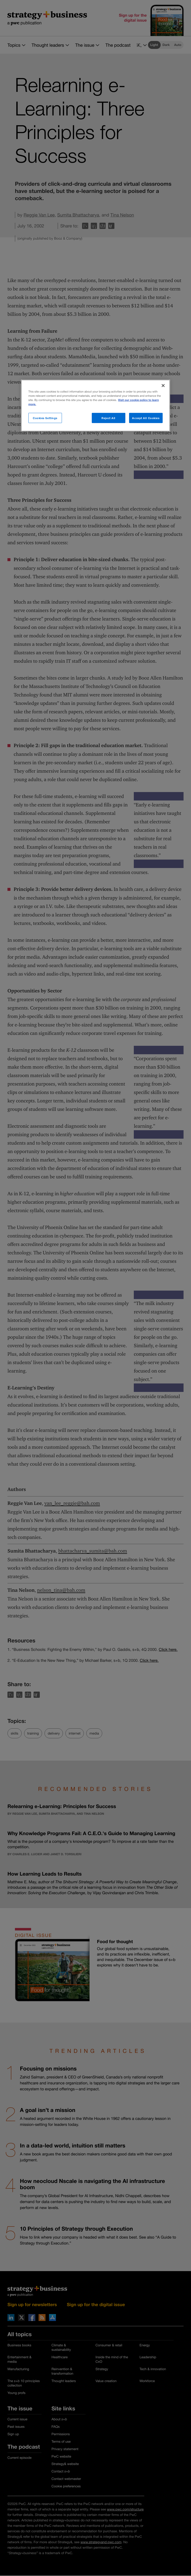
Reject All (108, 418)
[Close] (163, 385)
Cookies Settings (45, 418)
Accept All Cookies (145, 418)
